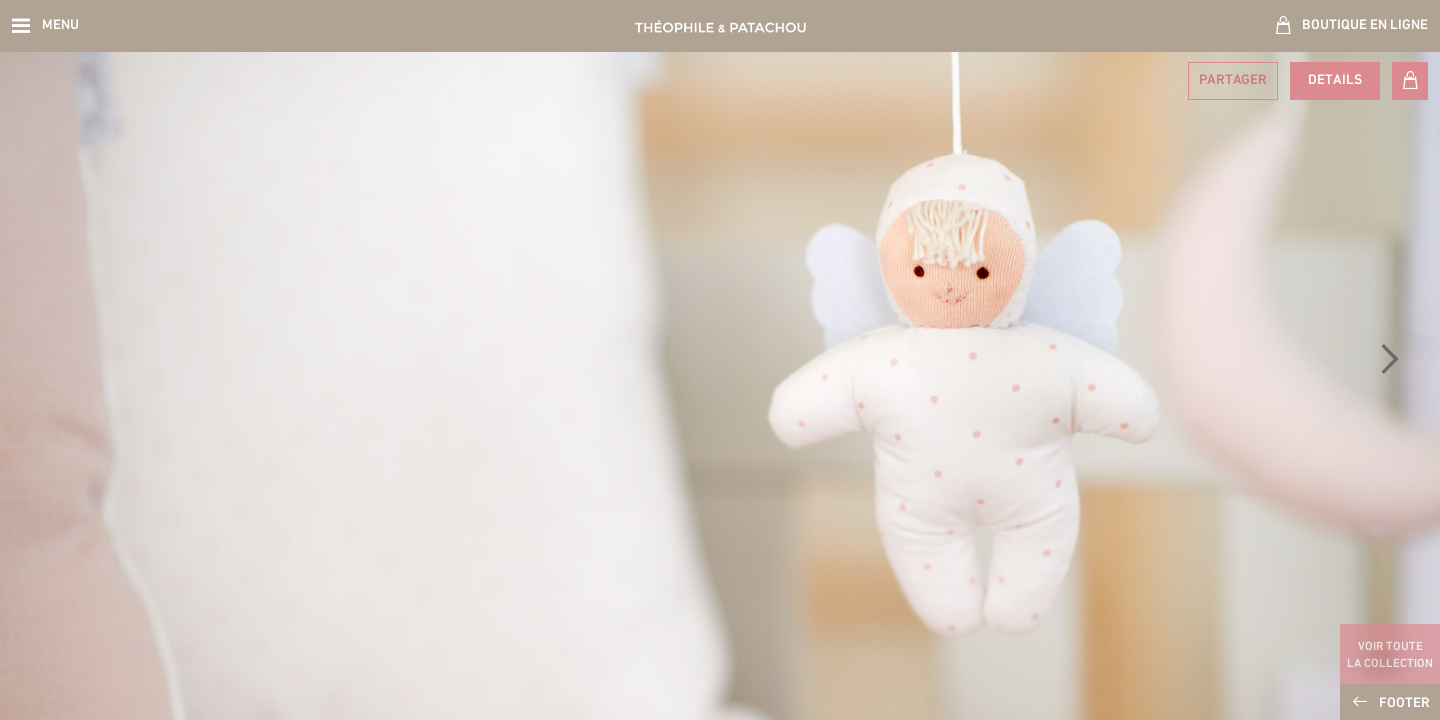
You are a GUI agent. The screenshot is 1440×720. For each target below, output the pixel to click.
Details (1335, 80)
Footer (1404, 703)
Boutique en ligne (1365, 25)
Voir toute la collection (1390, 655)
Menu (60, 25)
